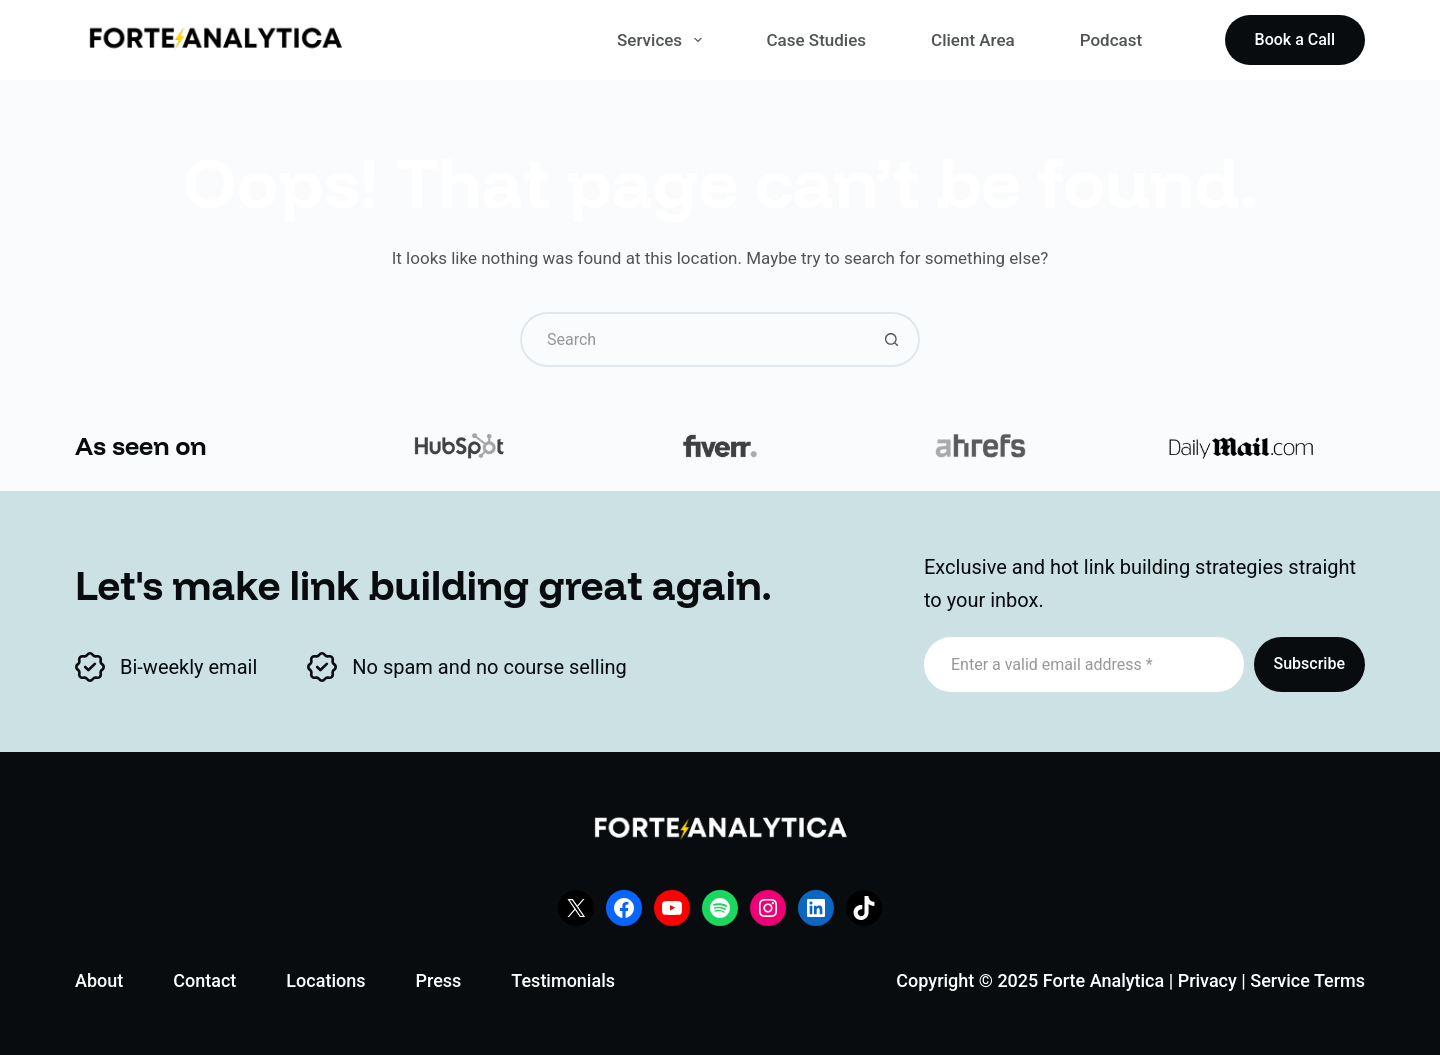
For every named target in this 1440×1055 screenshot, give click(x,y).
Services (663, 40)
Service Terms (1307, 980)
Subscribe (1309, 663)
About (99, 980)
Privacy (1207, 980)
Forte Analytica (1103, 980)
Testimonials (563, 980)
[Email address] (1084, 664)
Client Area (973, 40)
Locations (325, 980)
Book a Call (1295, 39)
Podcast (1111, 40)
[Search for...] (692, 339)
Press (438, 980)
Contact (204, 980)
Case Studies (817, 40)
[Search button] (892, 339)
